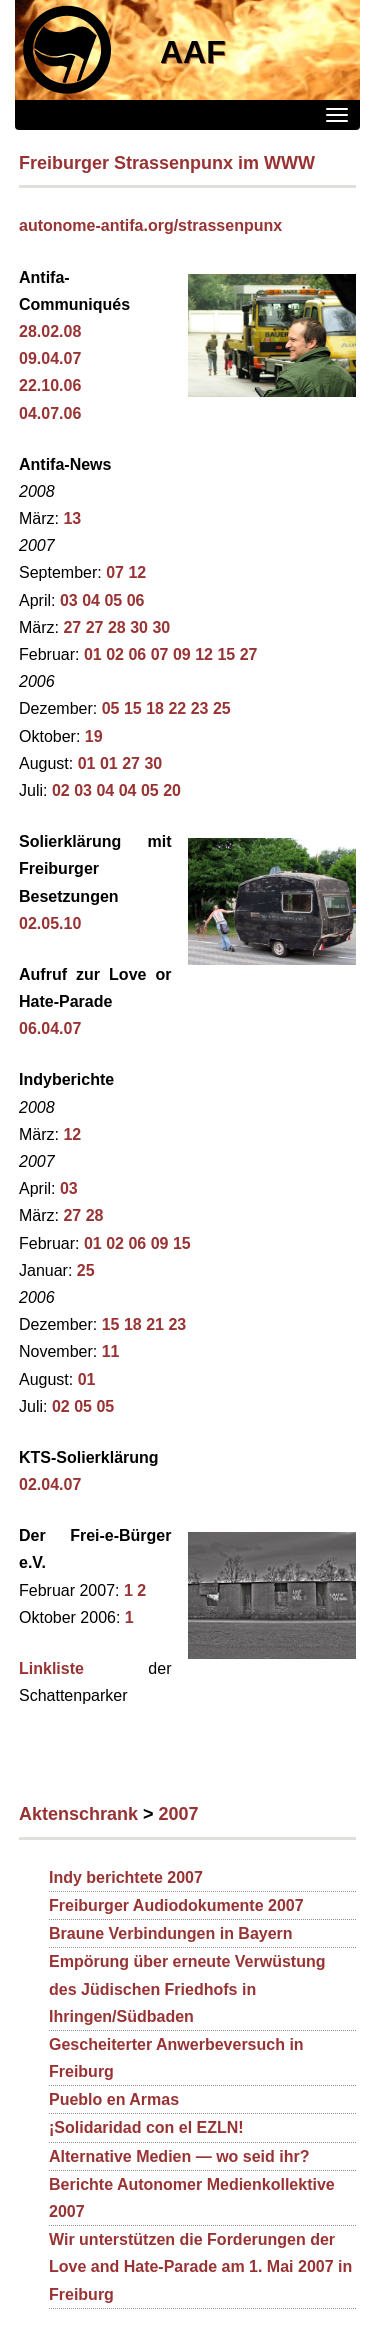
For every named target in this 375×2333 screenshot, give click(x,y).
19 (94, 736)
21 (155, 1324)
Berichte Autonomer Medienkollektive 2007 (192, 2198)
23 (200, 708)
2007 (179, 1814)
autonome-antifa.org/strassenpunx (150, 225)
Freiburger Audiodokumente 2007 (176, 1905)
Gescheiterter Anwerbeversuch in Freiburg (176, 2058)
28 (117, 627)
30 (139, 627)
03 (69, 600)
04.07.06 (50, 413)
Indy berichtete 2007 (126, 1877)
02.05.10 (50, 923)
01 (93, 654)
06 (136, 600)
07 (115, 572)
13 (72, 518)
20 (172, 790)
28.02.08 (50, 331)
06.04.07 (50, 1028)
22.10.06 (50, 385)
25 (222, 708)
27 (72, 627)
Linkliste (51, 1668)
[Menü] (337, 115)
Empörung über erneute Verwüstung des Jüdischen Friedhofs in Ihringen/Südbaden (187, 1988)
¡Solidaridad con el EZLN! (146, 2127)
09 (182, 654)
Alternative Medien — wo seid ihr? (179, 2156)
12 (137, 572)
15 (226, 654)
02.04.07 (50, 1484)
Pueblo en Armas (114, 2099)
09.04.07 (50, 358)
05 (113, 600)
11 (111, 1351)
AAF (193, 52)
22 (177, 708)
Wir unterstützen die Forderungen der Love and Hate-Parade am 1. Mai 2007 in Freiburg (200, 2266)
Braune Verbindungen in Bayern (171, 1933)
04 (91, 600)
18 (155, 708)
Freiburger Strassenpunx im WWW (167, 163)
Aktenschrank (78, 1814)
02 (115, 654)
